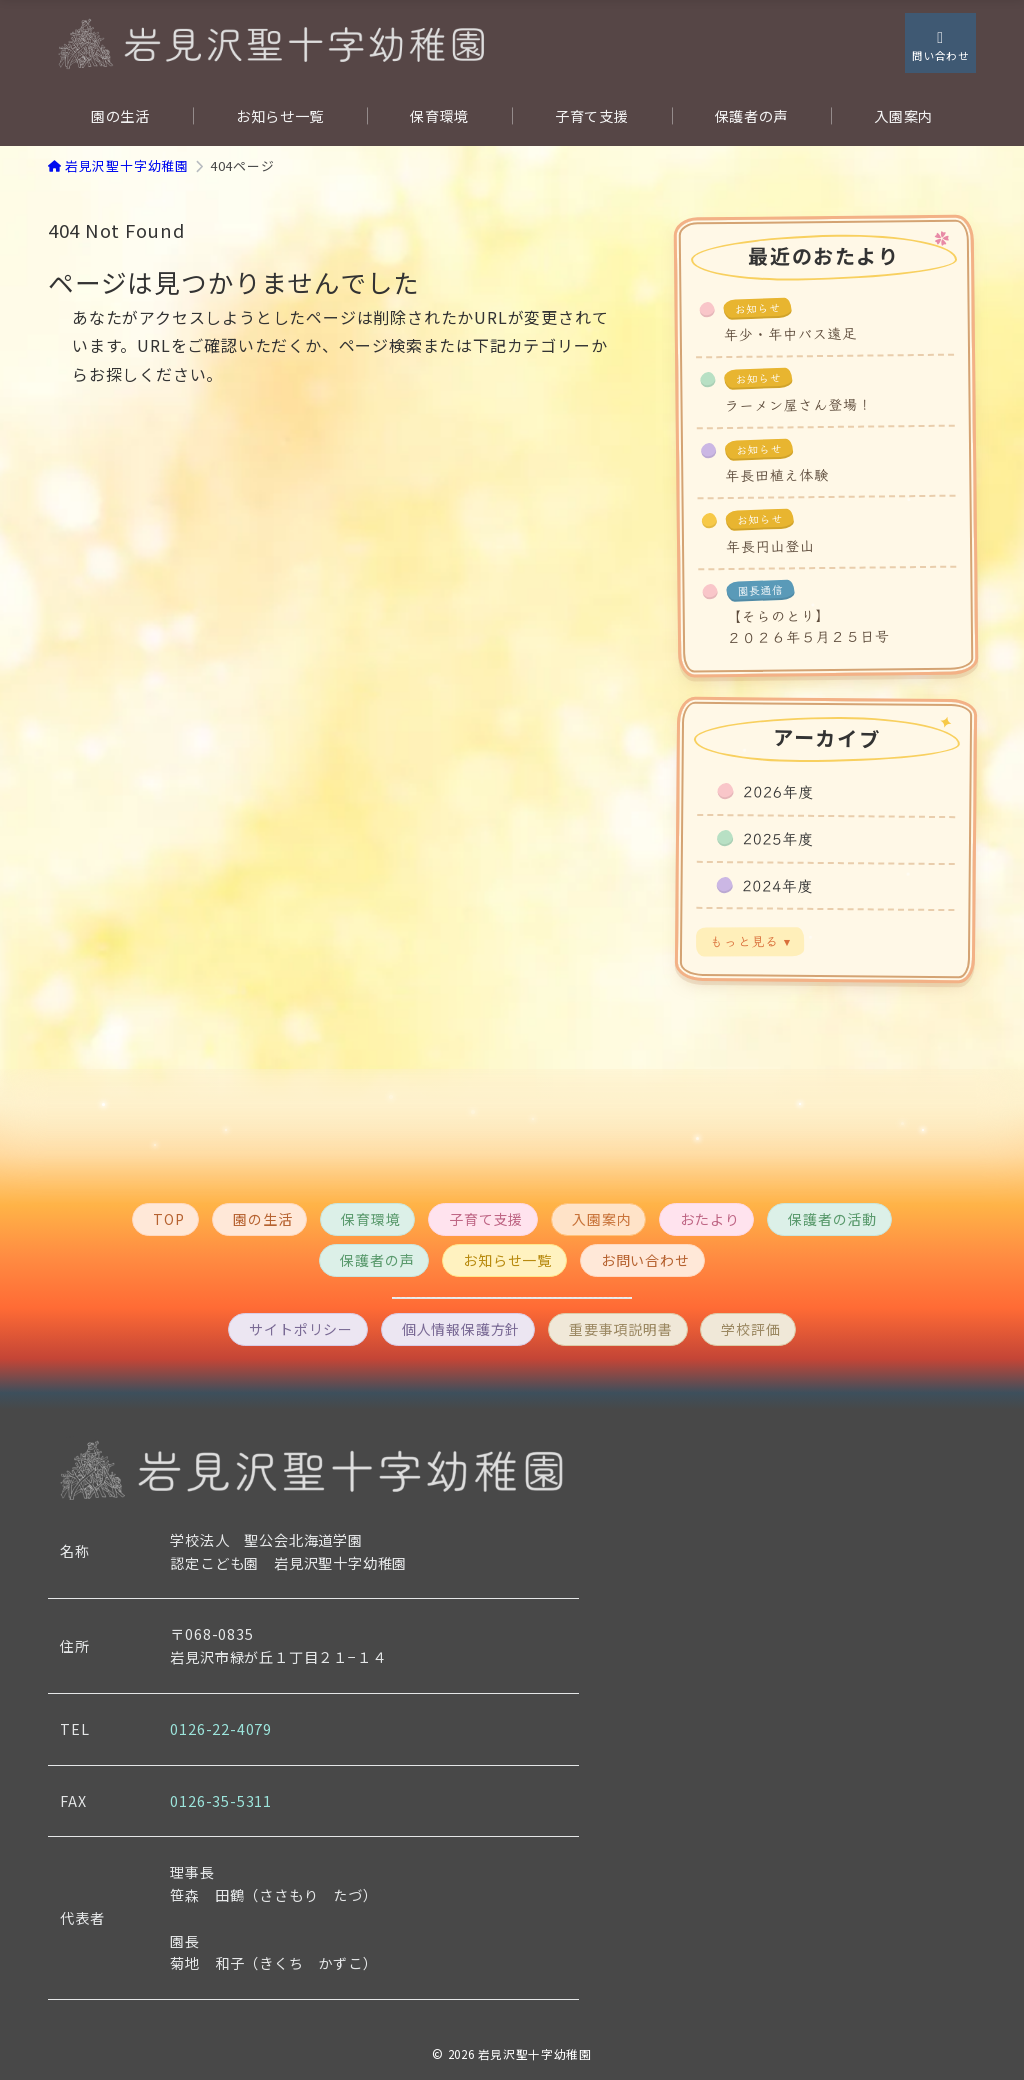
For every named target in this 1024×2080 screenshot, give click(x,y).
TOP (168, 1219)
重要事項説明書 (621, 1329)
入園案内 (601, 1219)
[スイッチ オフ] (940, 43)
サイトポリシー (301, 1329)
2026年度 (778, 792)
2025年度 (778, 838)
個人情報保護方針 (461, 1329)
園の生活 (262, 1219)
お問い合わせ (645, 1260)
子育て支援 (486, 1219)
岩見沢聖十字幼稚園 (535, 2054)
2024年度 (778, 885)
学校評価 (750, 1329)
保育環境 (370, 1219)
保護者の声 (377, 1260)
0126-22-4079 (221, 1729)
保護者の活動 (832, 1219)
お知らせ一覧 (507, 1260)
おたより (709, 1219)
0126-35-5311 (221, 1801)
